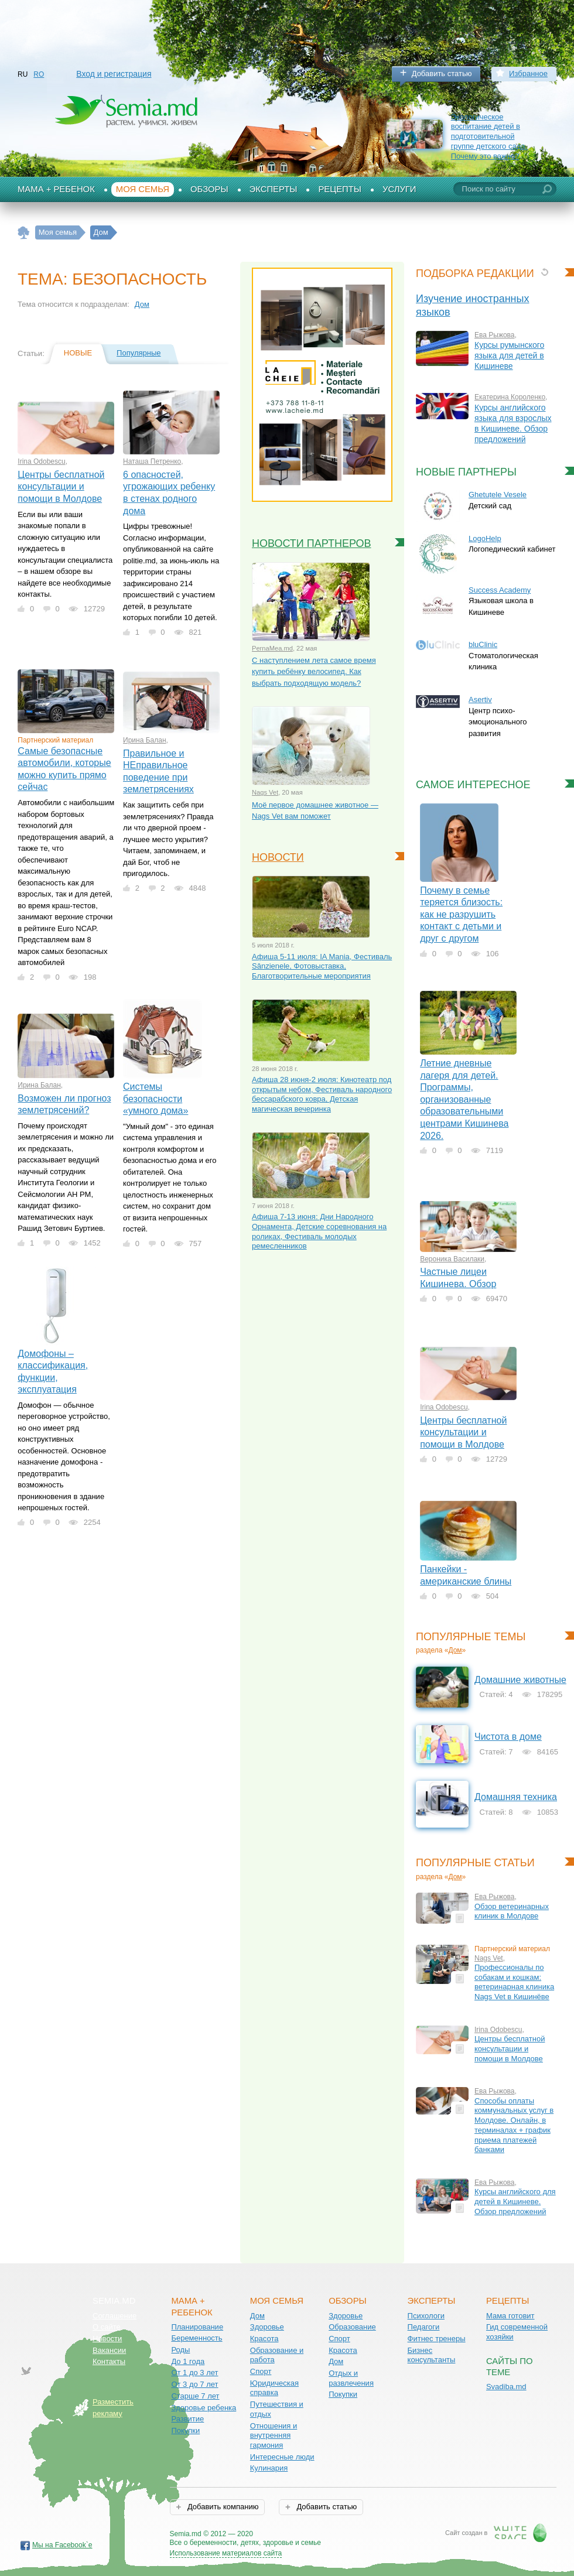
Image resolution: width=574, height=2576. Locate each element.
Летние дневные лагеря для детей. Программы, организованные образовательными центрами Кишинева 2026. (464, 1099)
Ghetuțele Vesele (498, 494)
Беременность (196, 2338)
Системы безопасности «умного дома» (155, 1099)
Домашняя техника (515, 1797)
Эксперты (274, 189)
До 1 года (187, 2361)
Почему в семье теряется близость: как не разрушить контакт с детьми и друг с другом (461, 914)
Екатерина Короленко (509, 397)
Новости (278, 857)
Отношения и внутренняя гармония (274, 2435)
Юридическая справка (274, 2388)
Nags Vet (265, 792)
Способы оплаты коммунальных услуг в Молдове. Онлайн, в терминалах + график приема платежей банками (514, 2125)
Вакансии (109, 2350)
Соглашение (114, 2315)
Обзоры (209, 189)
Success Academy (500, 590)
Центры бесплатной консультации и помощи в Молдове (61, 487)
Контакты (109, 2361)
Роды (180, 2349)
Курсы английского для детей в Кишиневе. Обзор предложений (515, 2201)
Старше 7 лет (195, 2396)
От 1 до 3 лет (194, 2372)
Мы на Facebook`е (62, 2545)
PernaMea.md (272, 648)
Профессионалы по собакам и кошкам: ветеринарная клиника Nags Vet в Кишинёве (514, 1982)
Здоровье (267, 2326)
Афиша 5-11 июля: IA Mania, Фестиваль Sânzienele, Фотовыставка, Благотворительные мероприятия (322, 966)
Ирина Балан (144, 740)
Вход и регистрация (113, 73)
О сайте (107, 2326)
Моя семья (142, 189)
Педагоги (424, 2326)
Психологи (426, 2315)
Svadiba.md (506, 2386)
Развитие (187, 2418)
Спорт (261, 2371)
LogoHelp (485, 538)
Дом (142, 304)
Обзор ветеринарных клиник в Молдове (511, 1911)
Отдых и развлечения (351, 2378)
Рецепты (339, 189)
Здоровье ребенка (203, 2407)
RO (38, 74)
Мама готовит (510, 2315)
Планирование (197, 2326)
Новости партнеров (311, 543)
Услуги (399, 189)
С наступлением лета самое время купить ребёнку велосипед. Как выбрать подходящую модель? (314, 671)
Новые (78, 352)
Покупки (185, 2430)
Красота (264, 2338)
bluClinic (483, 644)
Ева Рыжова (494, 335)
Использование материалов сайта (226, 2553)
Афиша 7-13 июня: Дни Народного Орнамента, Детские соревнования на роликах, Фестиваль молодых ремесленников (319, 1231)
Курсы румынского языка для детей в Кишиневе (509, 355)
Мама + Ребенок (56, 189)
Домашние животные (520, 1680)
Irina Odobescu (41, 461)
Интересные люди (282, 2456)
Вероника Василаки (452, 1259)
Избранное (528, 73)
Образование (352, 2326)
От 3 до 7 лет (194, 2384)
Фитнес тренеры (437, 2338)
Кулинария (269, 2468)
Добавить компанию (221, 2506)
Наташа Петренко (152, 461)
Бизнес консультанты (432, 2355)
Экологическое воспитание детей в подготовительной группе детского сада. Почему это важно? (489, 136)
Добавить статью (442, 73)
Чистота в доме (508, 1737)
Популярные (138, 352)
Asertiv (480, 699)
